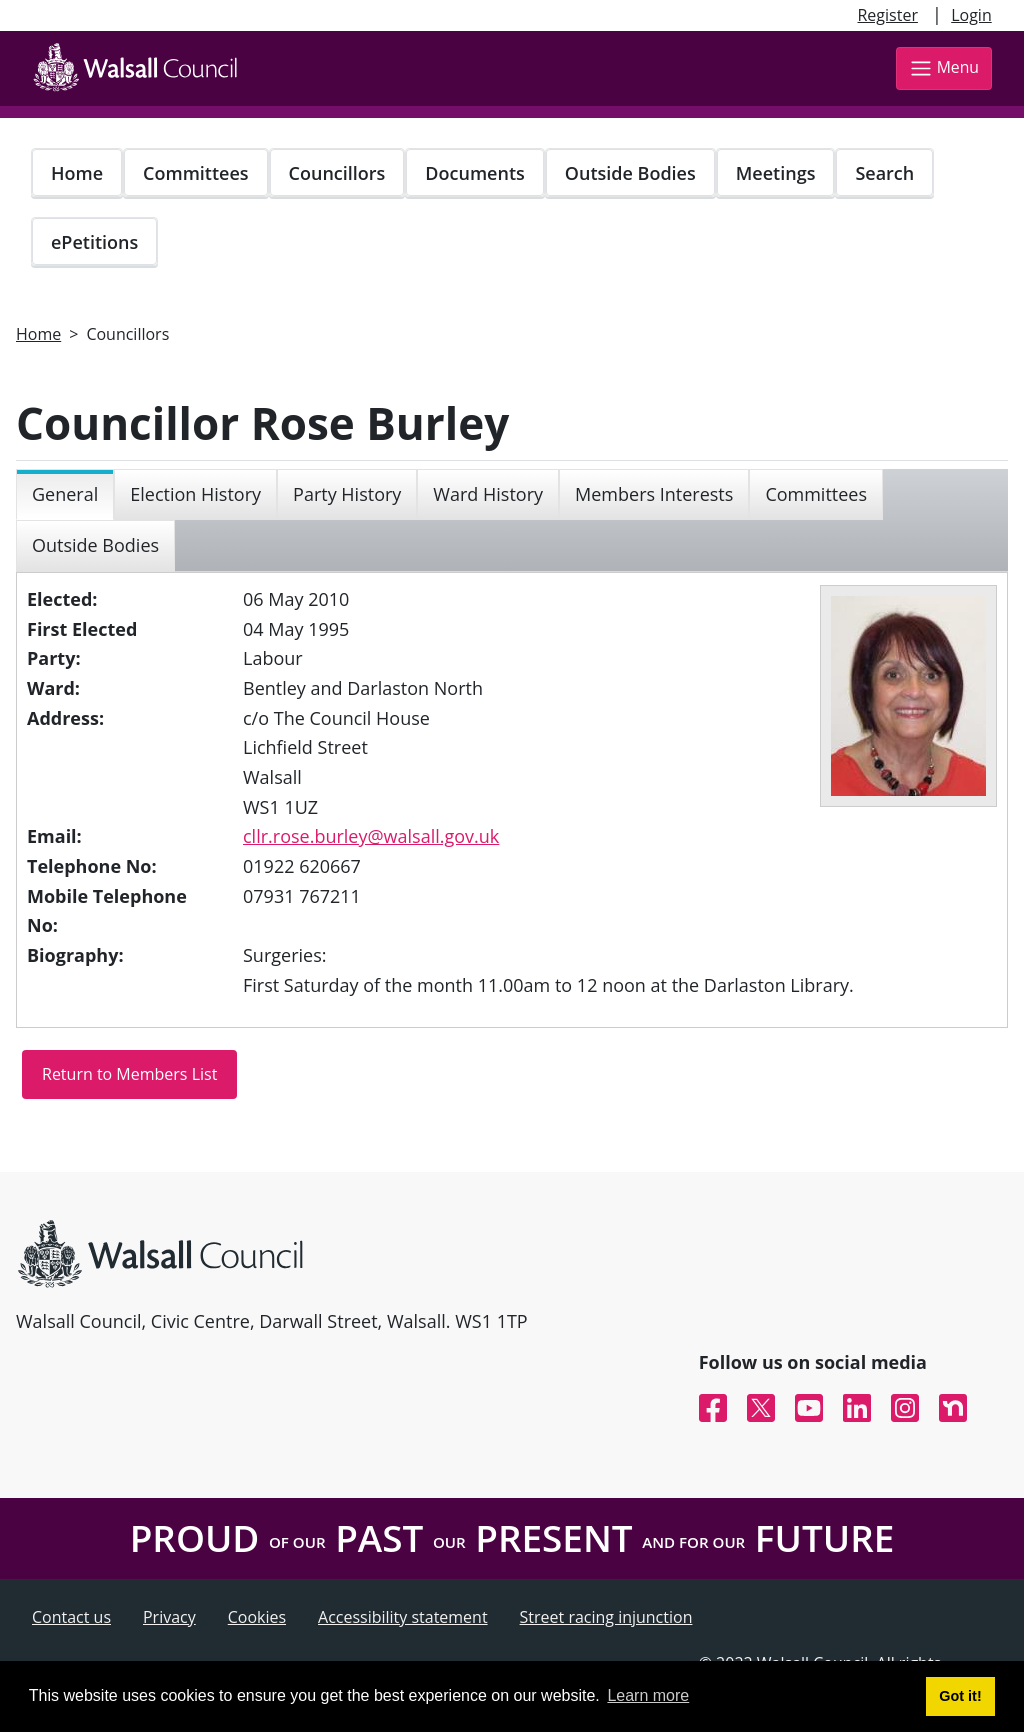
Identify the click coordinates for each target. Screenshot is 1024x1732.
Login (971, 15)
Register (887, 15)
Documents (474, 173)
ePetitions (94, 242)
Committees (196, 173)
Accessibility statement (403, 1617)
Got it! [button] (960, 1696)
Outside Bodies (630, 173)
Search (884, 173)
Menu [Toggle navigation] (944, 68)
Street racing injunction (606, 1617)
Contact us (71, 1617)
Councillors (337, 173)
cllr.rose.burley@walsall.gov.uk (371, 836)
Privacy (169, 1617)
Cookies (257, 1617)
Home (77, 173)
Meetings (776, 173)
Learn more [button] (648, 1695)
